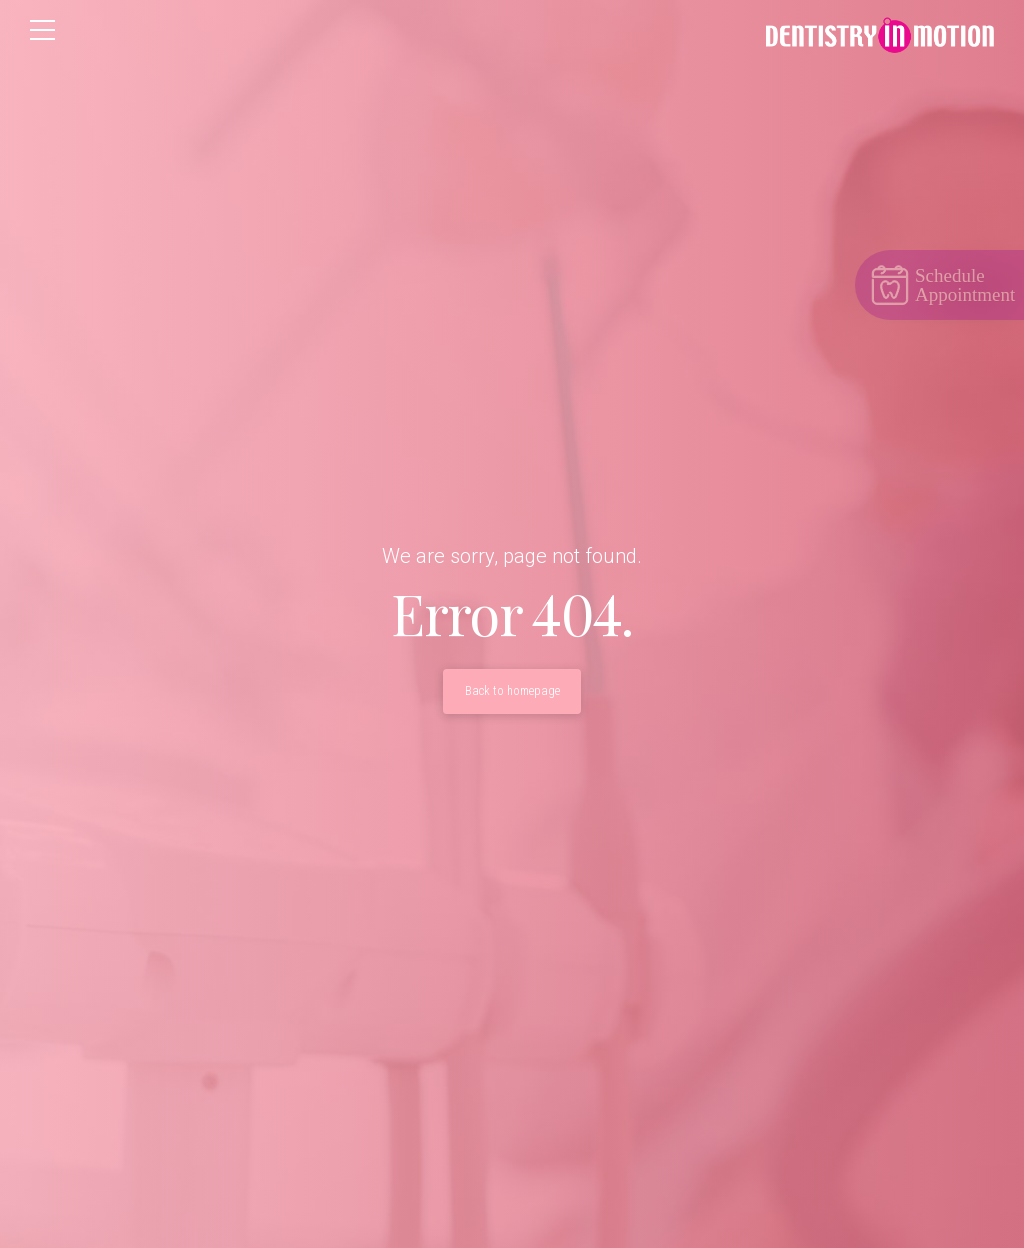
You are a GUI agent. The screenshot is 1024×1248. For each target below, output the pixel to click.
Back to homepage (512, 691)
